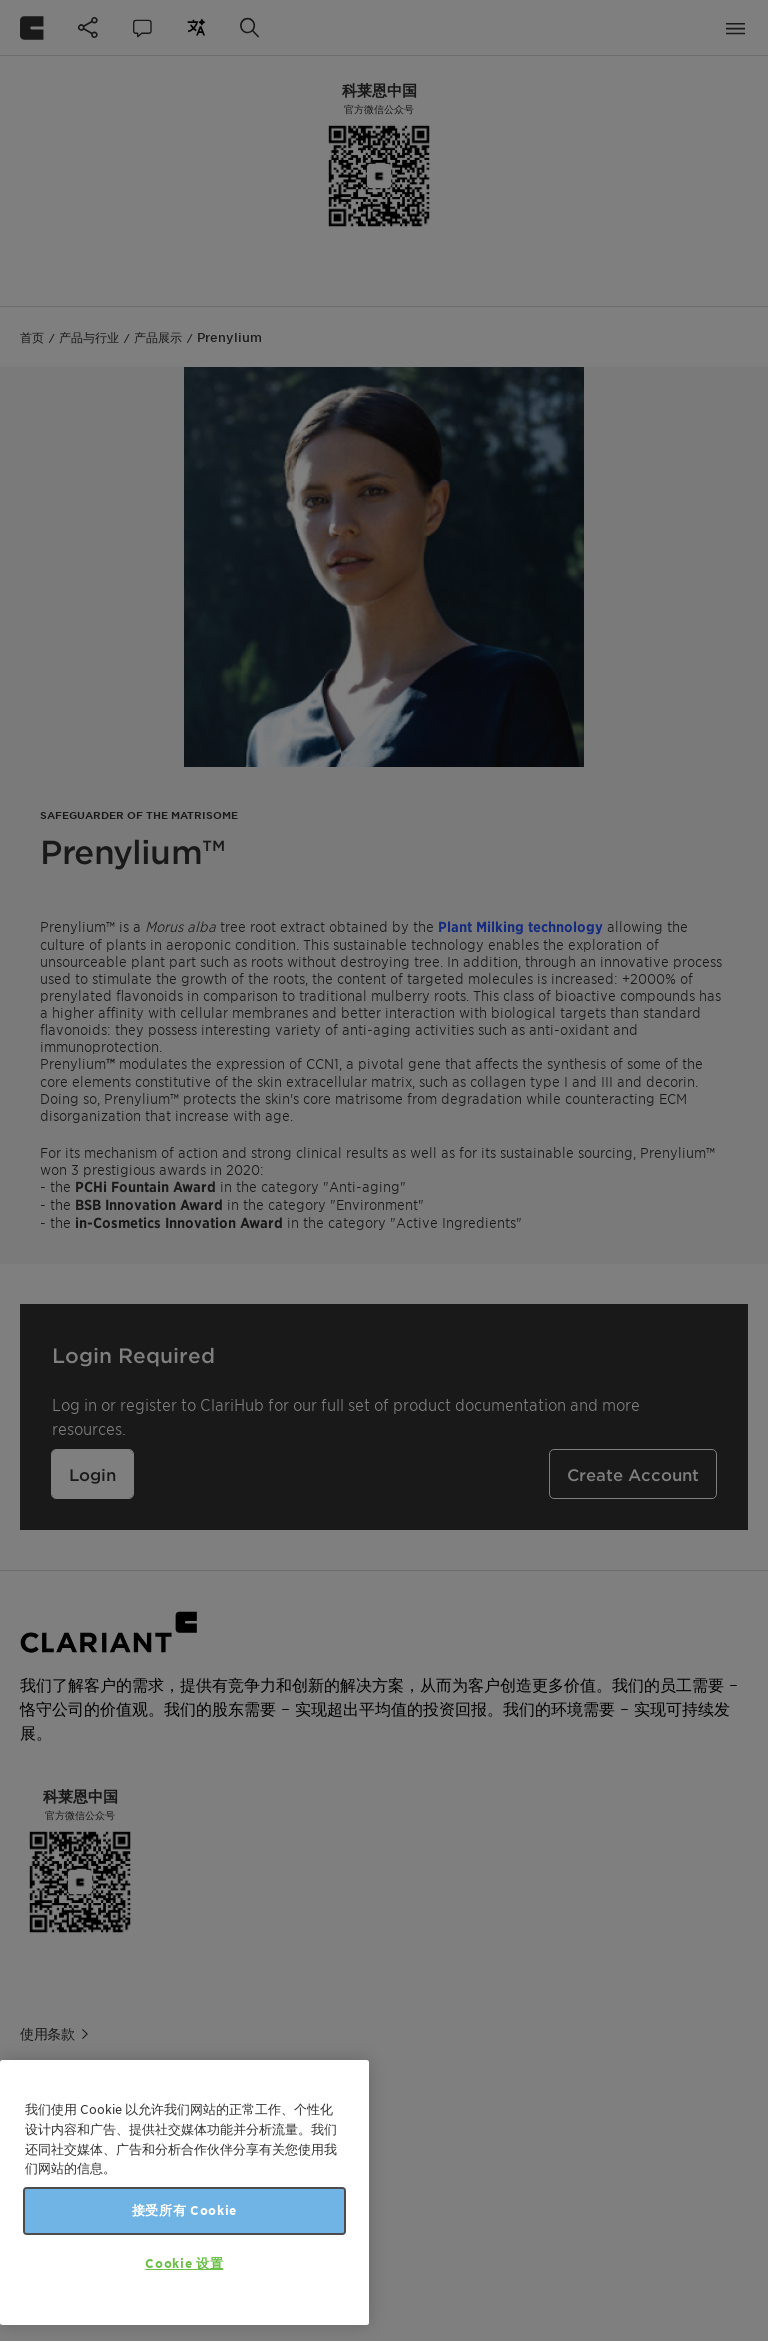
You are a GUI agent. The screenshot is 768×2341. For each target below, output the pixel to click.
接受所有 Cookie (184, 2210)
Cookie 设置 (184, 2263)
